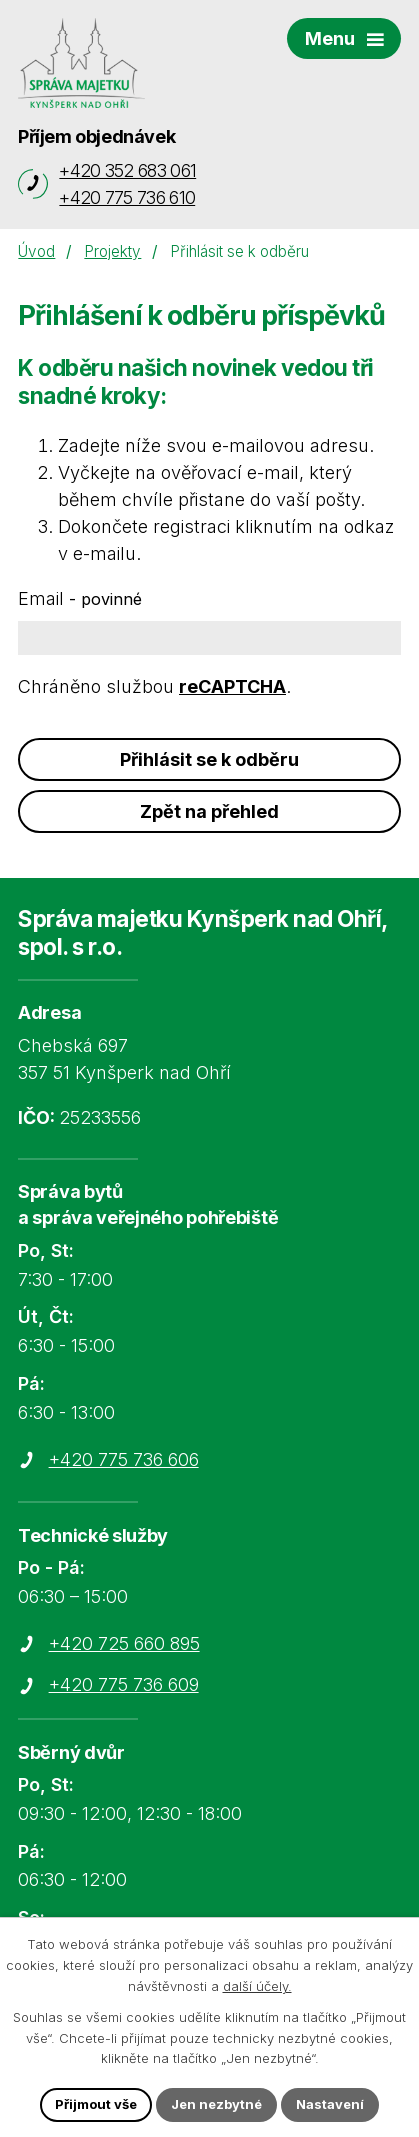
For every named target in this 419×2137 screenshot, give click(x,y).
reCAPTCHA (232, 686)
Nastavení (330, 2104)
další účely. (257, 1986)
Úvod (36, 251)
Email (80, 598)
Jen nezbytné (216, 2104)
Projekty (112, 251)
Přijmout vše (96, 2104)
